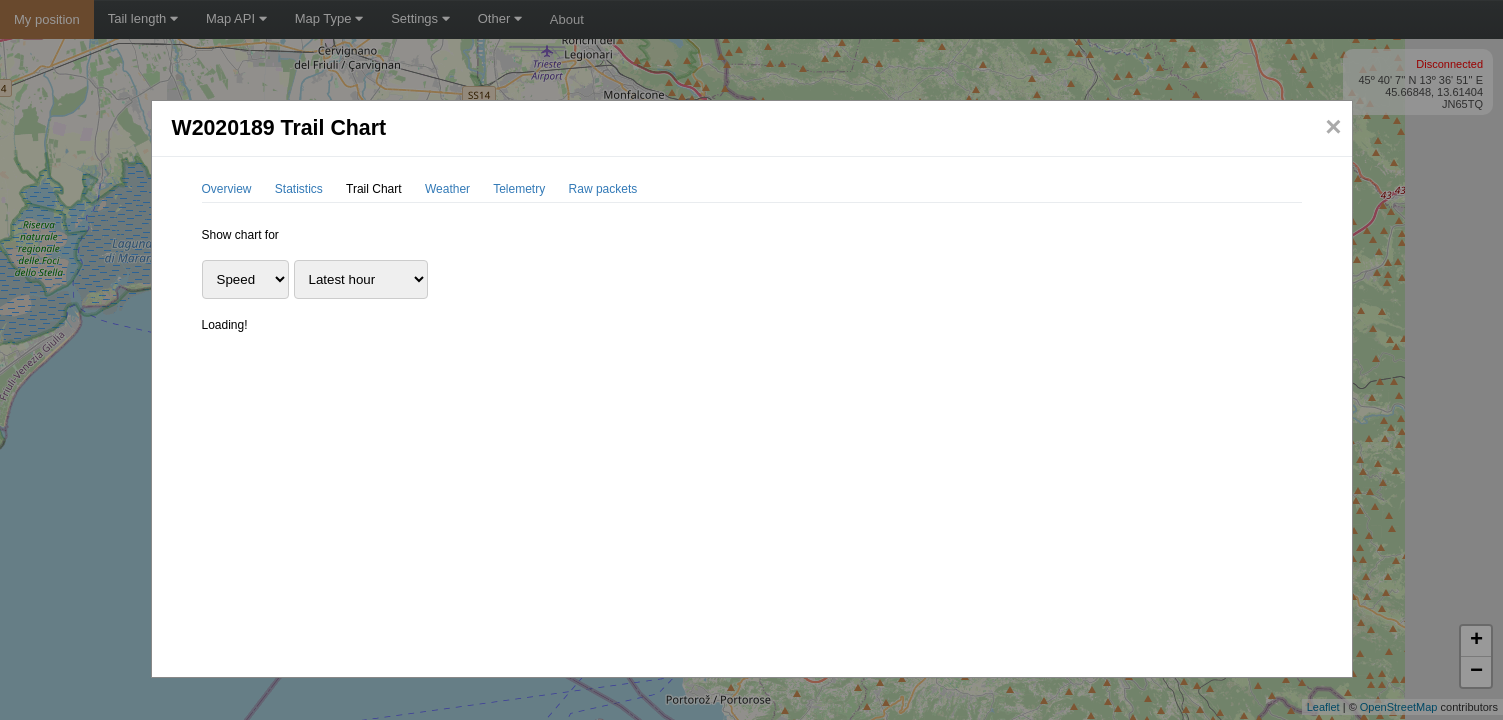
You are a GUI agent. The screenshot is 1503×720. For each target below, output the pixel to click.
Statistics (299, 189)
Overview (227, 189)
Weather (447, 189)
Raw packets (603, 189)
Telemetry (519, 189)
